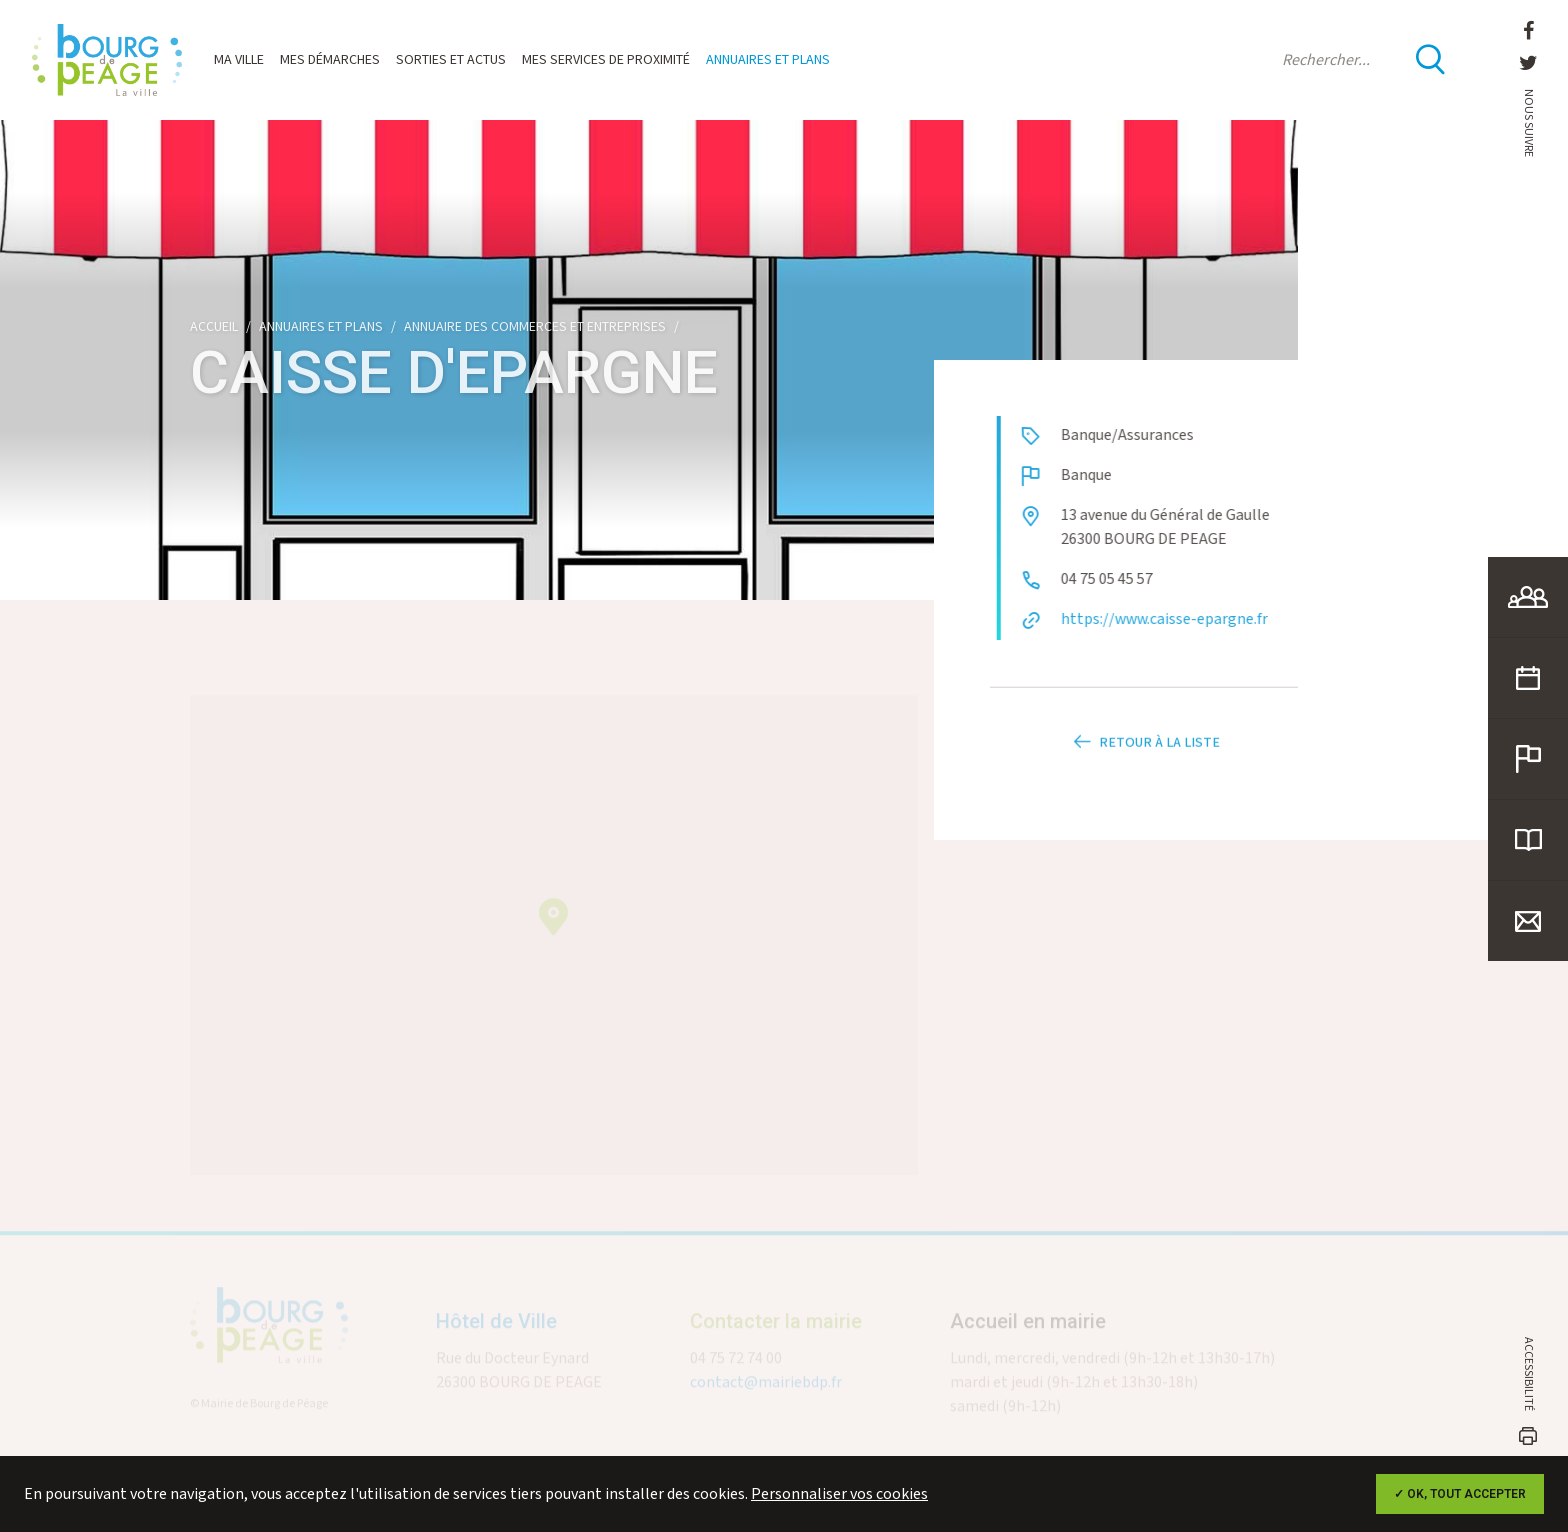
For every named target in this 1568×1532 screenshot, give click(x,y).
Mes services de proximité (606, 60)
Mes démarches (330, 60)
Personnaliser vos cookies (839, 1494)
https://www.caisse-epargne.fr (1178, 619)
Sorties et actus (451, 60)
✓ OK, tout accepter (1460, 1494)
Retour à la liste (1144, 757)
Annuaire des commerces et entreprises (535, 327)
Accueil (214, 327)
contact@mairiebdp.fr (766, 1390)
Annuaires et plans (768, 60)
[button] (553, 924)
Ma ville (239, 60)
